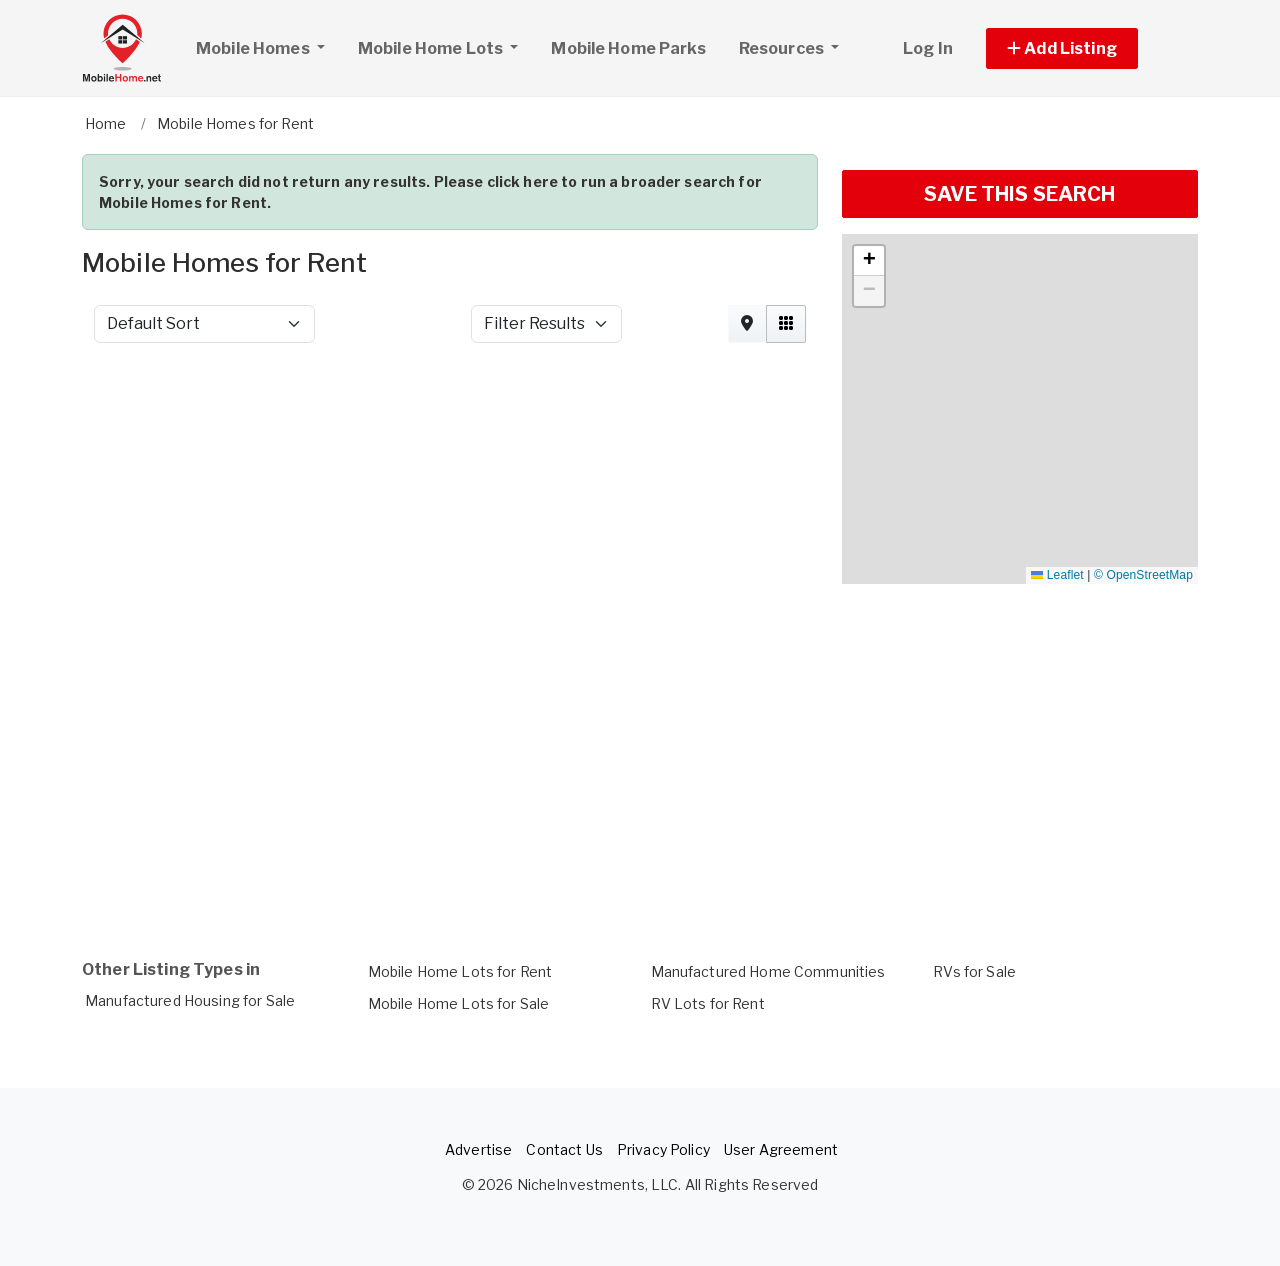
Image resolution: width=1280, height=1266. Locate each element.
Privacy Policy (663, 1149)
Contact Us (564, 1149)
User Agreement (781, 1149)
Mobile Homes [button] (268, 46)
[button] (1084, 48)
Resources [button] (783, 48)
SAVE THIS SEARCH (1019, 194)
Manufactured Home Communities (768, 971)
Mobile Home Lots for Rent (460, 971)
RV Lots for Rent (708, 1003)
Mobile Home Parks (628, 48)
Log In (928, 48)
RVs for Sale (974, 971)
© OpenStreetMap (1143, 575)
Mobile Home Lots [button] (432, 48)
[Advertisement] (450, 412)
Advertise (478, 1149)
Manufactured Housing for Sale (190, 1000)
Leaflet (1057, 575)
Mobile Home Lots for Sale (459, 1003)
